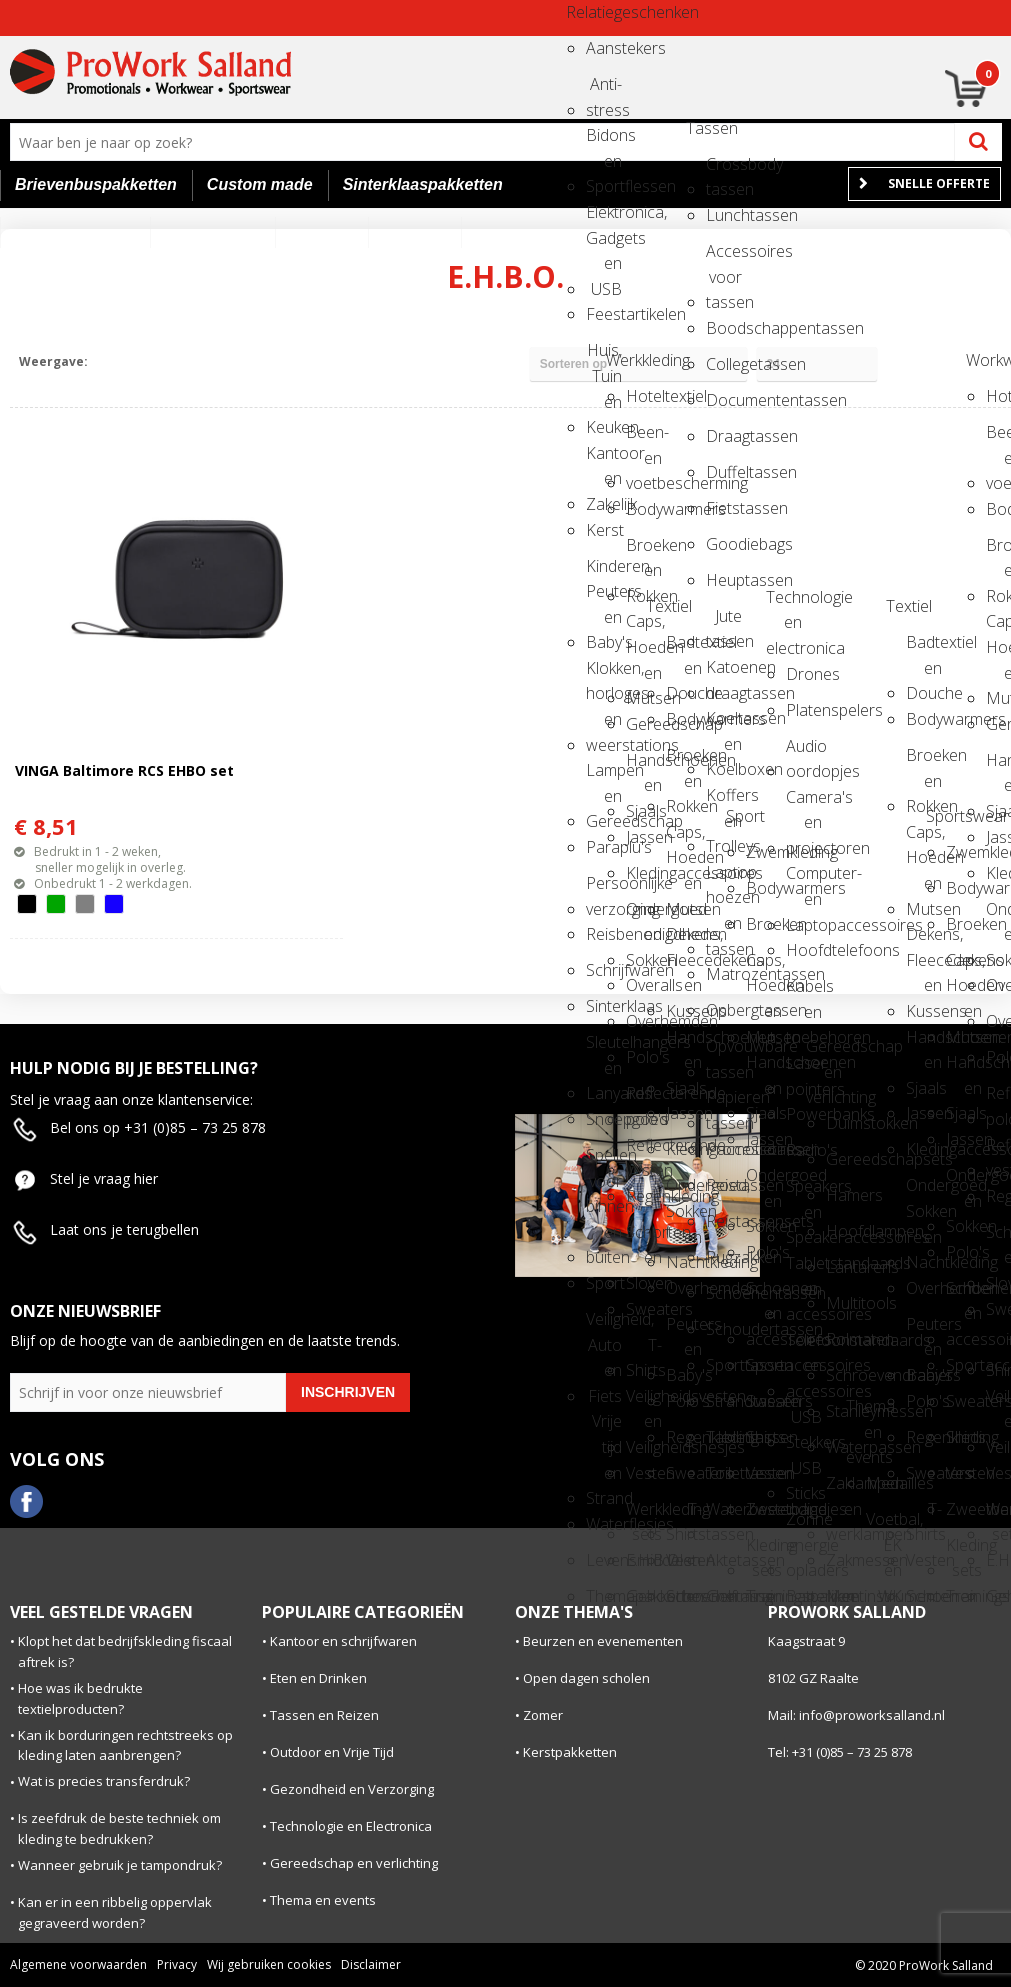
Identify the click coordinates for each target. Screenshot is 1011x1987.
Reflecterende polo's (644, 1099)
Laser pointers (804, 1069)
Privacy (177, 1964)
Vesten (644, 1473)
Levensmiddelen (604, 1560)
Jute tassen (724, 622)
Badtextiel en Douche (684, 648)
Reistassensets (724, 1221)
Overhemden (644, 1021)
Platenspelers (804, 710)
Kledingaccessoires (644, 873)
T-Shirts (644, 1351)
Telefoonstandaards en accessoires (804, 1346)
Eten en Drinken (318, 1678)
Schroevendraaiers (844, 1375)
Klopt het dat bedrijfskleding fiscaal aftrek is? (125, 1651)
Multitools (844, 1303)
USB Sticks (804, 1474)
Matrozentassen (724, 974)
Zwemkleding (764, 852)
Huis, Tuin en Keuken (604, 356)
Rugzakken (724, 1257)
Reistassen (724, 1185)
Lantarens (844, 1267)
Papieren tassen (724, 1103)
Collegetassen (724, 364)
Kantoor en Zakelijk (604, 459)
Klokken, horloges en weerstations (604, 674)
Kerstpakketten (570, 1752)
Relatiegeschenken (584, 12)
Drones (804, 674)
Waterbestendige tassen (724, 1515)
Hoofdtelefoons (804, 950)
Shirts (764, 1437)
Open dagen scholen (586, 1678)
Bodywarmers (644, 509)
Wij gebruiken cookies (269, 1964)
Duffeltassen (724, 472)
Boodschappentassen (724, 328)
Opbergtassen (724, 1010)
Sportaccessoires (764, 1365)
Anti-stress (604, 90)
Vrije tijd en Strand (604, 1427)
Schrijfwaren (604, 970)
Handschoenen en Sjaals (644, 766)
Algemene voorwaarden (78, 1964)
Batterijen (804, 1596)
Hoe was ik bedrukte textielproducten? (80, 1698)
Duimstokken (844, 1123)
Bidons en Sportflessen (604, 141)
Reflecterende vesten (644, 1151)
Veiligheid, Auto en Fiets (604, 1325)
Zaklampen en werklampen (844, 1489)
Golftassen (724, 1596)
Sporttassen (724, 1365)
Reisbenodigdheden (604, 934)
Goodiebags (724, 544)
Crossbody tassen (724, 170)
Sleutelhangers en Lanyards (604, 1048)
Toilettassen (724, 1473)
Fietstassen (724, 508)
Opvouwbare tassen (724, 1052)
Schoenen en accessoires (764, 1294)
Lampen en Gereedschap (604, 776)
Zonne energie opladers (804, 1525)
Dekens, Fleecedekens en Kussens (684, 940)
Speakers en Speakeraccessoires (804, 1192)
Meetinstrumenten (844, 1596)
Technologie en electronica (784, 603)
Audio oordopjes (804, 752)
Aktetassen (724, 1560)
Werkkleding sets (644, 1515)
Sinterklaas (604, 1006)
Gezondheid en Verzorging (352, 1789)
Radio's (804, 1150)
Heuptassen (724, 580)
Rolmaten (844, 1339)
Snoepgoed (604, 1119)
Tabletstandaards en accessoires (804, 1269)
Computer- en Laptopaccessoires (804, 879)
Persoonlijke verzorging (604, 889)
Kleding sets (764, 1551)
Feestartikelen (604, 314)
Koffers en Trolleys (724, 801)
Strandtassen (724, 1401)
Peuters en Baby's (684, 1330)
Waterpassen (844, 1447)
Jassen (644, 837)
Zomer (543, 1715)
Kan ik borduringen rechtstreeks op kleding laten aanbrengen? (125, 1745)
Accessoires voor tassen (724, 257)
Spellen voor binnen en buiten (604, 1161)
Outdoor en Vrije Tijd (332, 1752)
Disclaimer (371, 1964)
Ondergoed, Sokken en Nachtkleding (684, 1191)
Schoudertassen (724, 1329)
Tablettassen (724, 1437)
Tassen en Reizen (324, 1715)
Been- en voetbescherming (644, 438)
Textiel (664, 606)
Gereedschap (644, 724)
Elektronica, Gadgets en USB (604, 218)
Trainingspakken (764, 1596)
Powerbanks (804, 1114)
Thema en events (864, 1412)
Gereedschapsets (844, 1159)
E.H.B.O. (644, 1560)
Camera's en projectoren (804, 803)
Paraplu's (604, 847)
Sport (604, 1283)
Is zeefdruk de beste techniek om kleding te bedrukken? (119, 1828)
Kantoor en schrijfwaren (343, 1641)
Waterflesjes (604, 1524)
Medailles (884, 1483)
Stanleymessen (844, 1411)
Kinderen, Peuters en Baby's (604, 572)
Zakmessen (844, 1560)
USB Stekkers (804, 1423)
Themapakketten (604, 1596)
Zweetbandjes (764, 1509)
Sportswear (944, 816)
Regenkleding (644, 1196)
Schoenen (684, 1596)
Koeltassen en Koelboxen (724, 724)
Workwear (984, 360)
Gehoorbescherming (644, 1596)
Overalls (644, 985)
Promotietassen (724, 1149)
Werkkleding (624, 360)
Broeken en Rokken (644, 551)
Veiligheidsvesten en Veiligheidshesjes (644, 1402)
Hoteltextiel (644, 396)
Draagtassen (724, 436)
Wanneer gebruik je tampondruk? (120, 1865)
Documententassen (724, 400)
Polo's (644, 1057)
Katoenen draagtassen (724, 673)
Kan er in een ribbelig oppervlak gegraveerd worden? (115, 1912)
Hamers (844, 1195)
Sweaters (644, 1309)
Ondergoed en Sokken (644, 915)
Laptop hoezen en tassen (724, 878)
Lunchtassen (724, 215)
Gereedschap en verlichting (824, 1052)
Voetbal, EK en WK (884, 1525)
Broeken (764, 924)
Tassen (704, 128)
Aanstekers (604, 48)
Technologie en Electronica (351, 1826)
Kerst (604, 530)
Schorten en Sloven (644, 1238)
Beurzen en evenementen (603, 1641)
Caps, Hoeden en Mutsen (644, 627)
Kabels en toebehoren (804, 992)
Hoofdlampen (844, 1231)
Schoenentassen (724, 1293)
